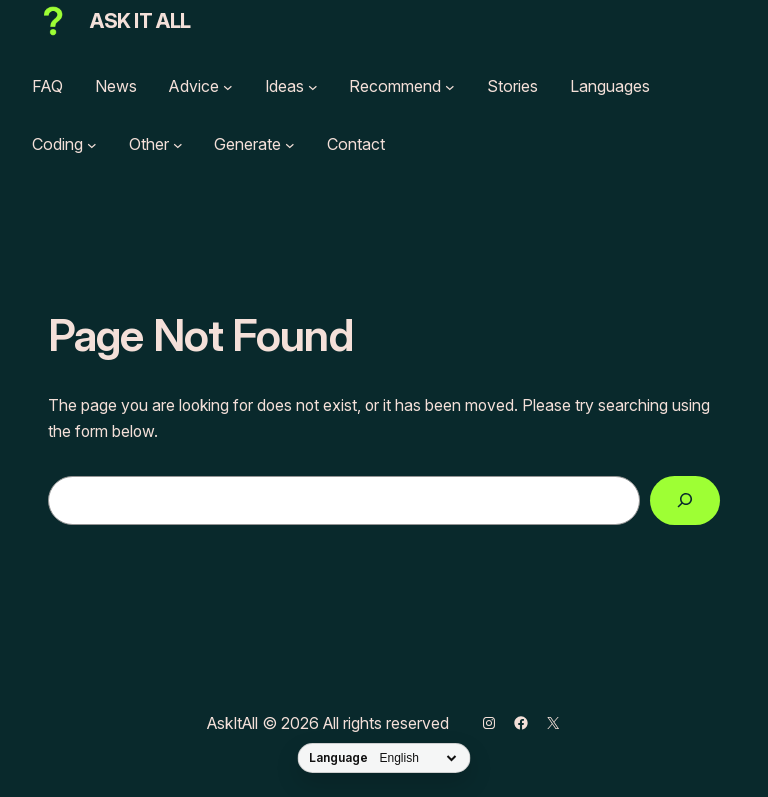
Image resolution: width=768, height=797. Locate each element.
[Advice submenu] (228, 87)
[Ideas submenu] (313, 87)
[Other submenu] (178, 145)
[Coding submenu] (92, 145)
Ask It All (140, 21)
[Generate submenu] (290, 145)
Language (338, 758)
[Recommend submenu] (450, 87)
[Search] (685, 500)
